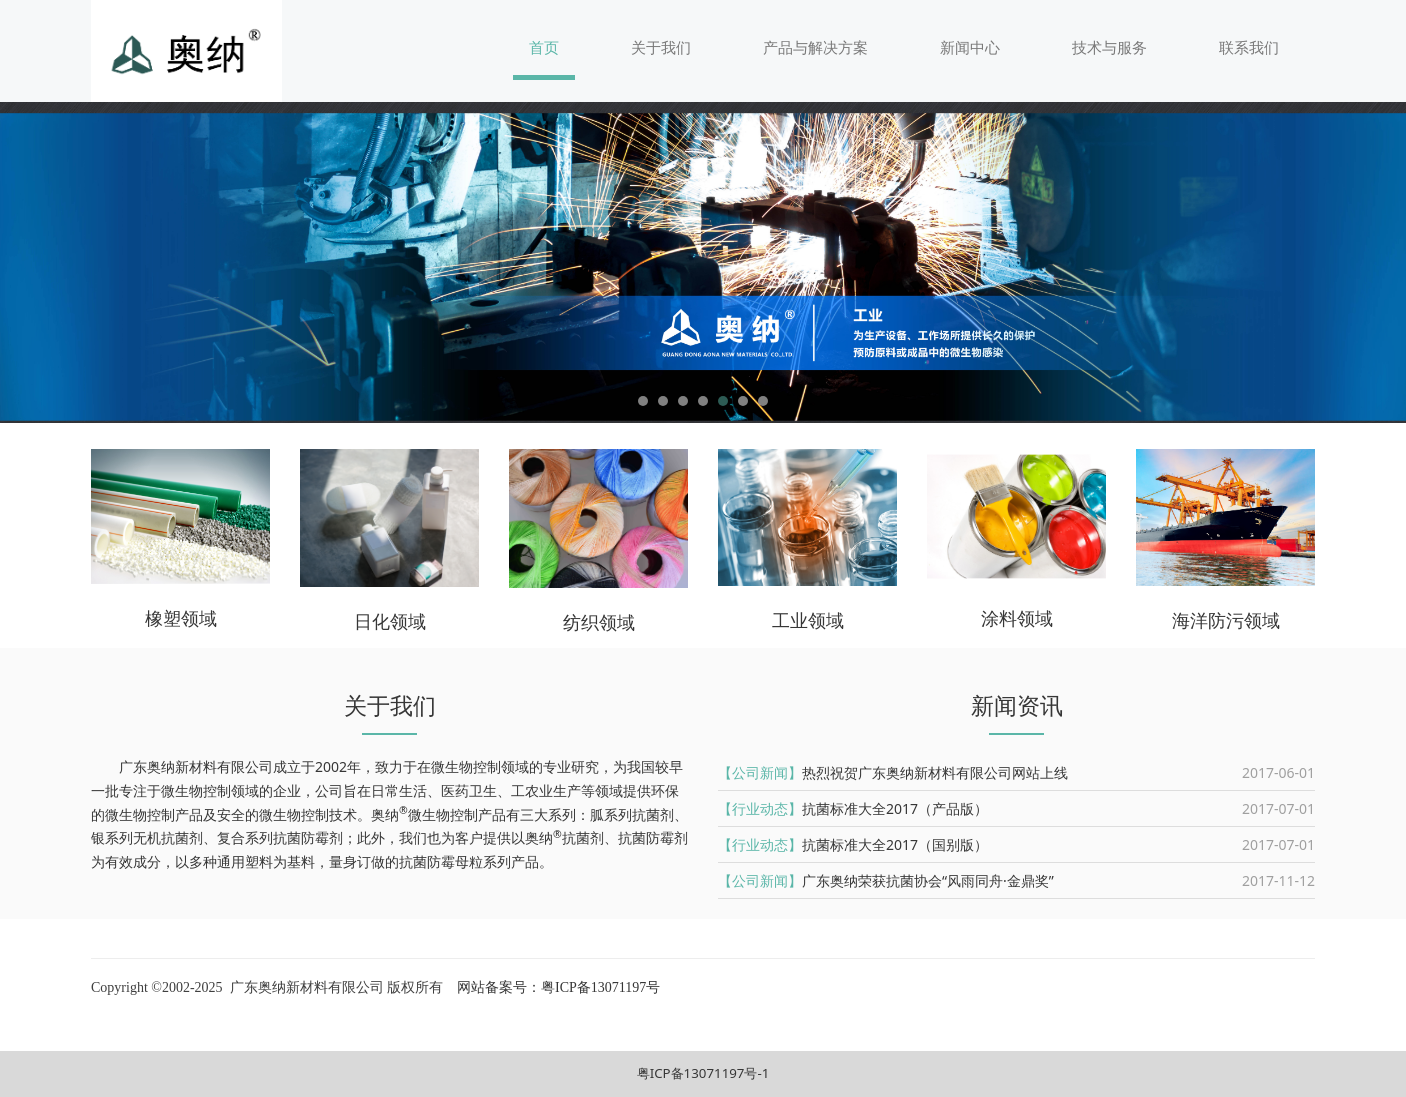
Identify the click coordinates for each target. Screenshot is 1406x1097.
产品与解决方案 (815, 47)
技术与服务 (1109, 47)
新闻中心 (970, 47)
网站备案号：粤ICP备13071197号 (557, 987)
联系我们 (1249, 47)
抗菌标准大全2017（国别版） (895, 844)
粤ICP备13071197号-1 (703, 1073)
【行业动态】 (760, 808)
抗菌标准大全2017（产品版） (895, 808)
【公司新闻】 (760, 772)
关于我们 (661, 47)
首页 (544, 47)
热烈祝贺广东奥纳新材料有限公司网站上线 (935, 772)
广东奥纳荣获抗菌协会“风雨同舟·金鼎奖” (928, 880)
